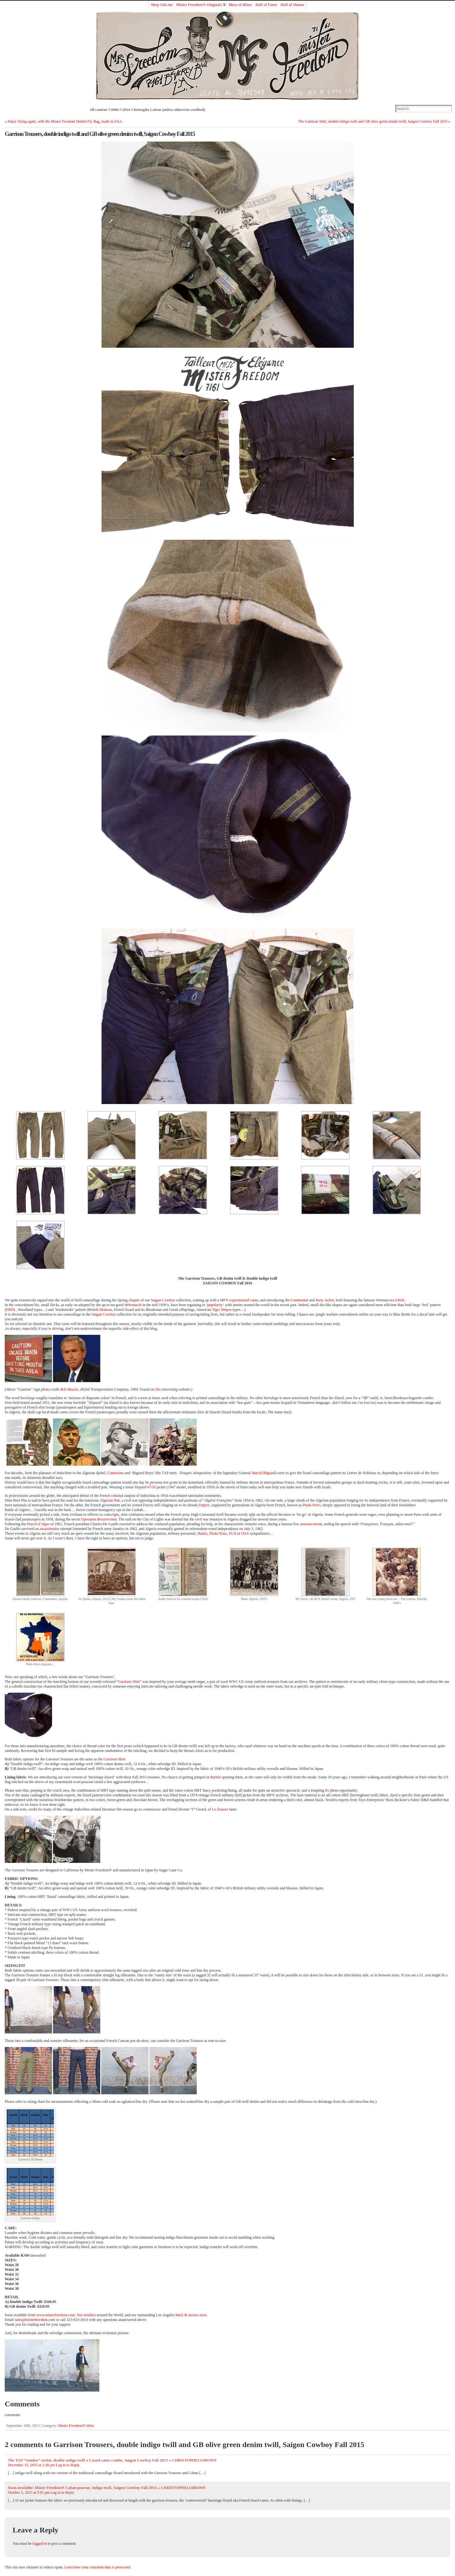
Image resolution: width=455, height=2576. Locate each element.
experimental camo (243, 1300)
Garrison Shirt (129, 1681)
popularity (215, 1305)
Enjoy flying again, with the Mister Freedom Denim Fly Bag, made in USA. (65, 121)
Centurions (115, 1473)
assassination (50, 1528)
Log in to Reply (68, 2465)
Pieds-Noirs (312, 1505)
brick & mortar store (191, 2315)
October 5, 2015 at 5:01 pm (29, 2492)
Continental (299, 1300)
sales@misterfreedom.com (35, 2319)
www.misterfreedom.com (55, 2315)
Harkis (202, 1533)
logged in (39, 2543)
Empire (203, 1505)
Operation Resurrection (99, 1519)
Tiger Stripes (221, 1309)
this (158, 1389)
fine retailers (86, 2315)
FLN (232, 1533)
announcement (311, 1524)
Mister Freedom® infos (76, 2425)
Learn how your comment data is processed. (97, 2567)
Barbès (215, 1777)
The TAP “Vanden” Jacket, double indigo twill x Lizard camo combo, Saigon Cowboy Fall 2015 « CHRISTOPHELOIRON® (112, 2460)
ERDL (400, 1300)
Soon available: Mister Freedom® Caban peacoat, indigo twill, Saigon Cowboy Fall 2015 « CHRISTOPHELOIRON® (107, 2487)
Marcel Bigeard (263, 1473)
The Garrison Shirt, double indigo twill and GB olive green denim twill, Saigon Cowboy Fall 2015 (372, 121)
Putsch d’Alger (38, 1524)
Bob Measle (69, 1389)
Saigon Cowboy (163, 1300)
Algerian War (110, 1500)
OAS (245, 1533)
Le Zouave (220, 1809)
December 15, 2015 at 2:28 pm (31, 2465)
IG (327, 1790)
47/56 (151, 1487)
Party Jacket (325, 1300)
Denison (105, 1309)
